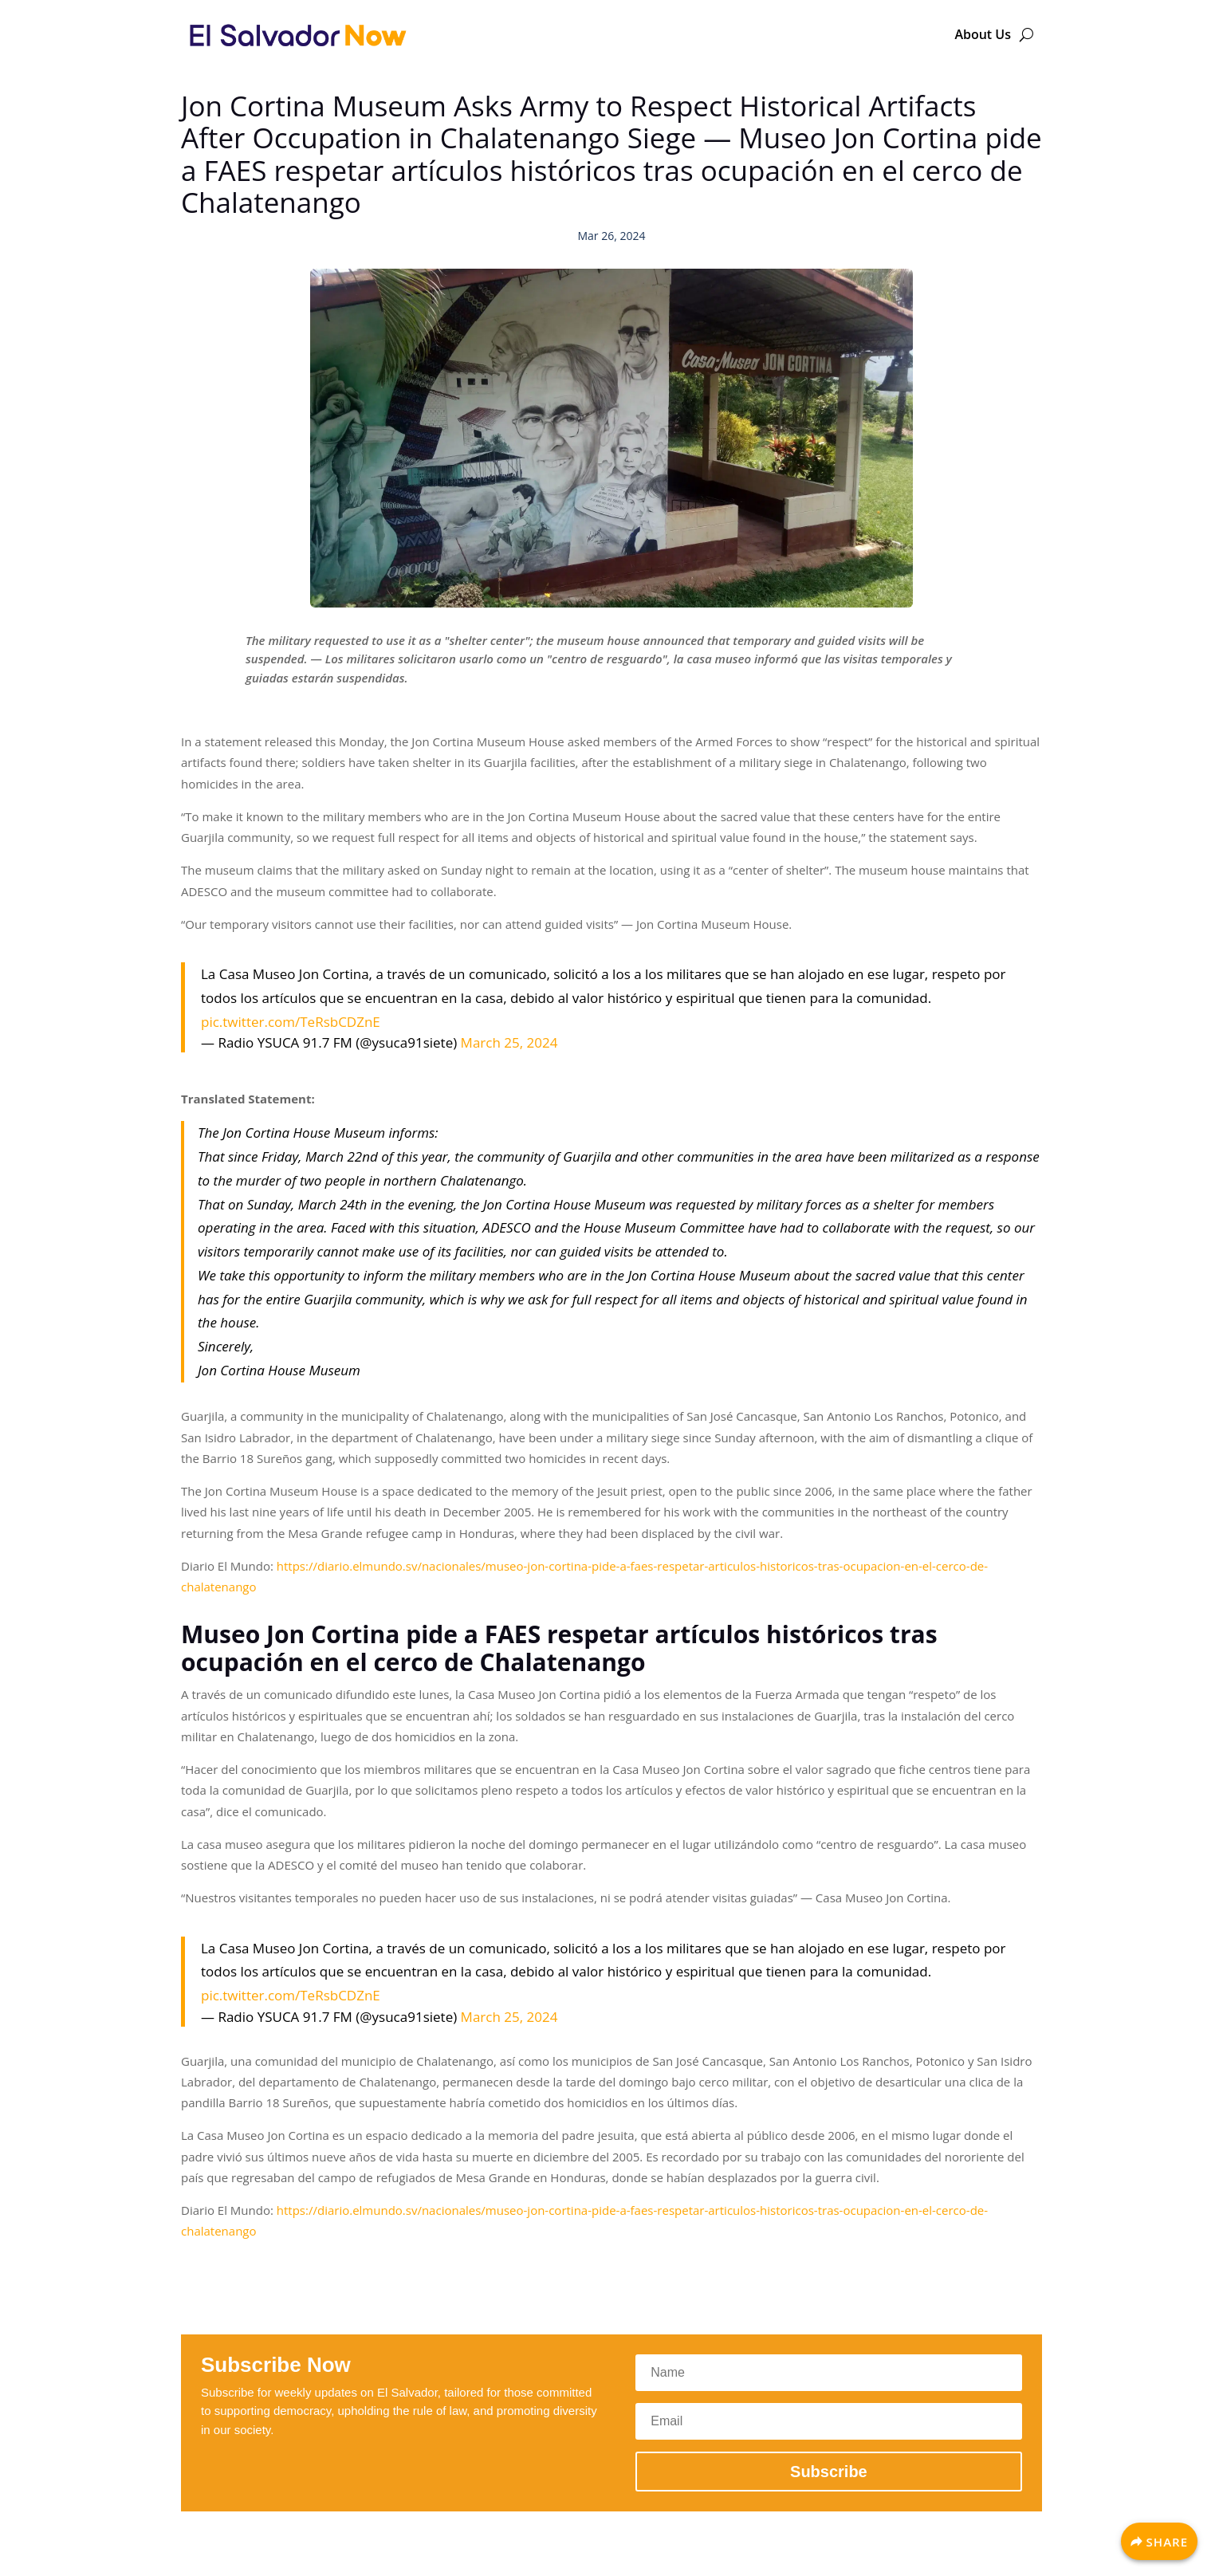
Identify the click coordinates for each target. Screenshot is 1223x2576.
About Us (982, 34)
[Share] (1159, 2541)
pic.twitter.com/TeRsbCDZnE (290, 1022)
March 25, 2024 (509, 1042)
